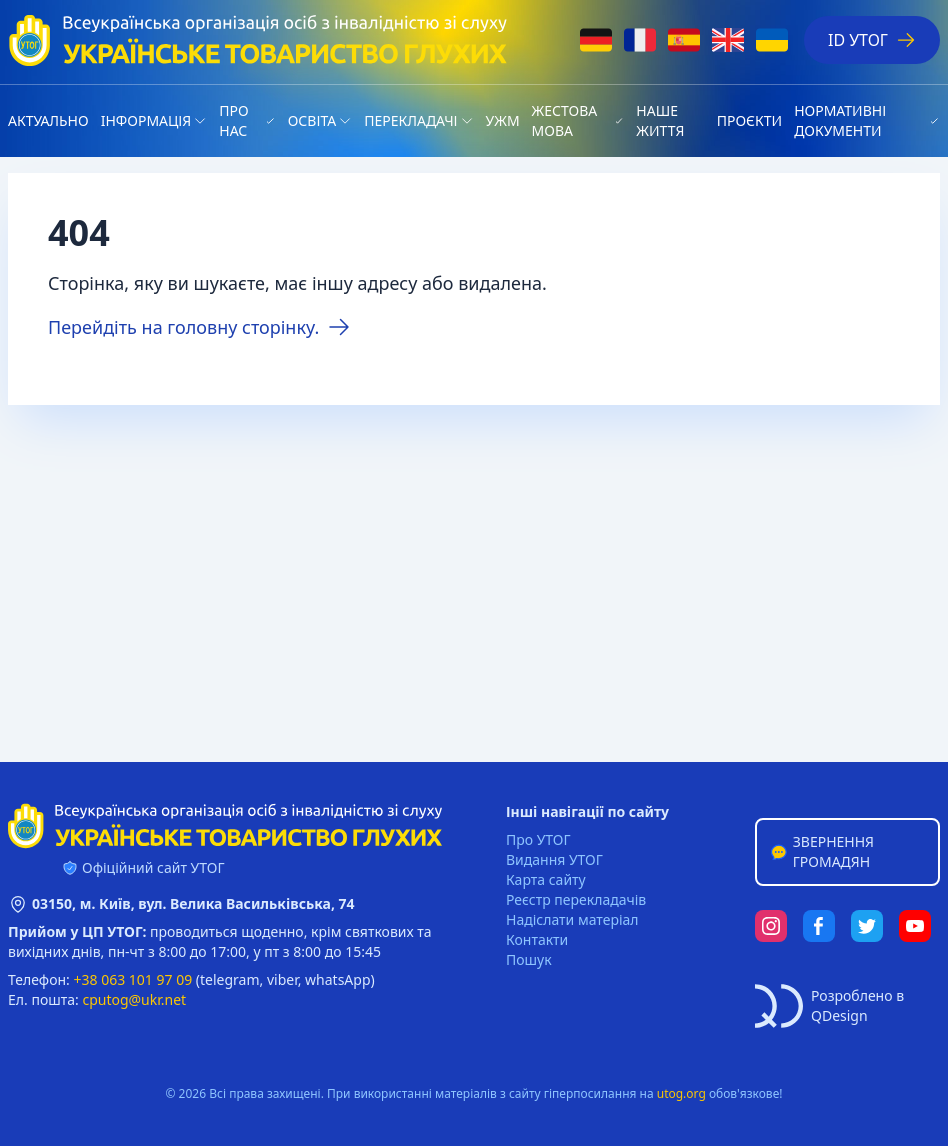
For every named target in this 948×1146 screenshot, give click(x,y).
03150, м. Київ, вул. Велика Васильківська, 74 (193, 903)
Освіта (312, 120)
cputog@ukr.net (134, 999)
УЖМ (503, 120)
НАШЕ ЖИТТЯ (660, 120)
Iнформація (146, 120)
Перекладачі (410, 120)
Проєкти (749, 120)
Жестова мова (565, 120)
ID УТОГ (872, 40)
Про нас (233, 120)
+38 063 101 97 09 (133, 979)
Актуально (48, 120)
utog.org (681, 1093)
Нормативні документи (840, 120)
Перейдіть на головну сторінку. (199, 327)
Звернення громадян (821, 851)
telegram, (231, 979)
